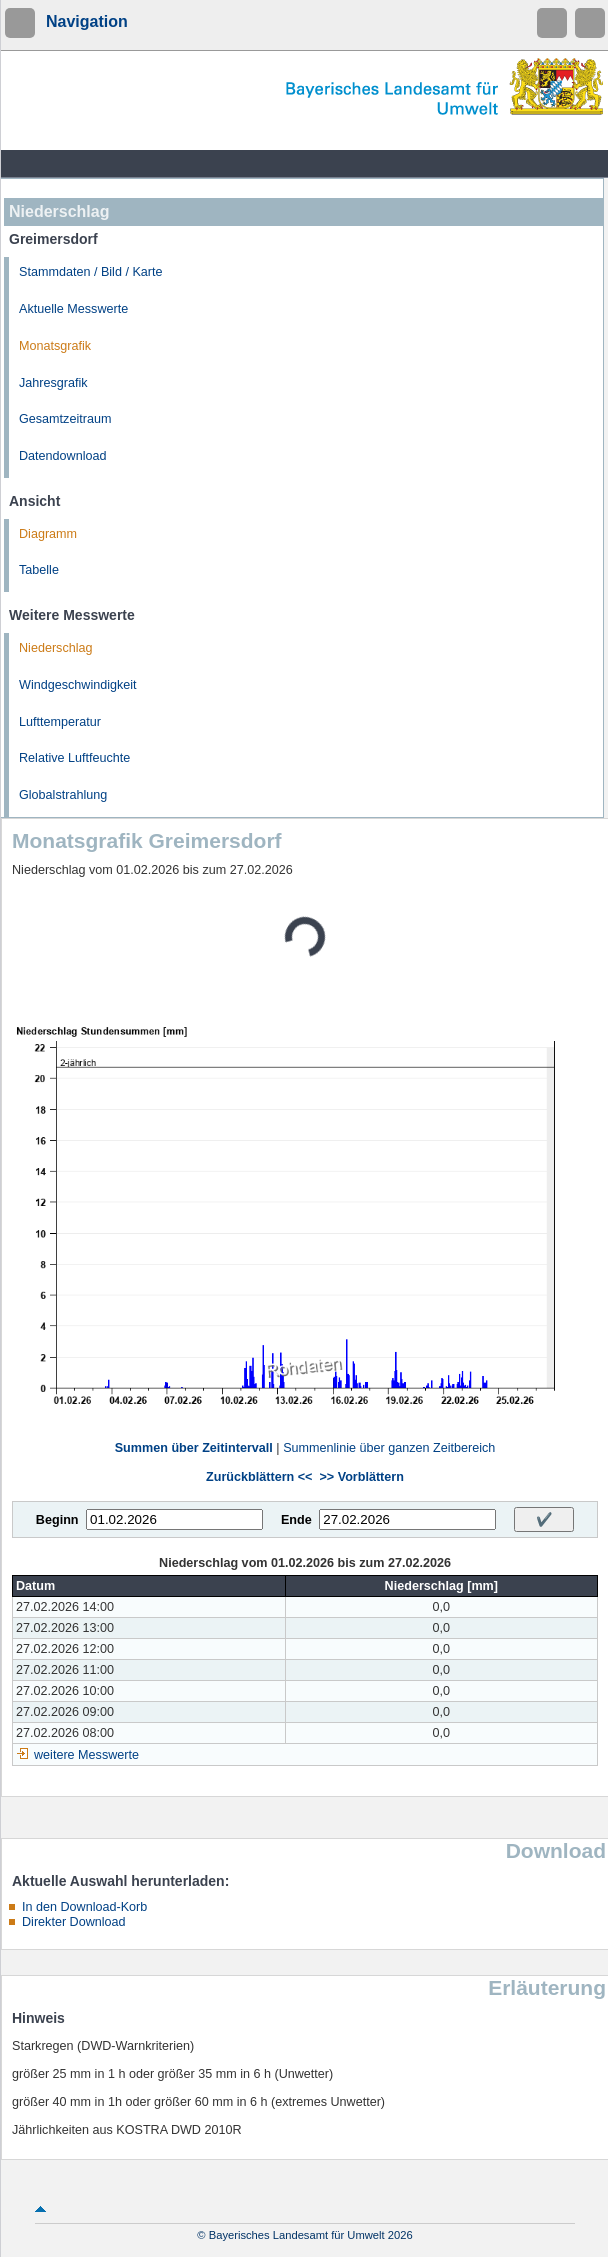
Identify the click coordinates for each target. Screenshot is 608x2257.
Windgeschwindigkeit (78, 685)
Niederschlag (56, 648)
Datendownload (63, 456)
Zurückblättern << (259, 1477)
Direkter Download (74, 1922)
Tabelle (39, 570)
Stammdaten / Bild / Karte (91, 272)
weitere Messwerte (86, 1755)
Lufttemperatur (60, 722)
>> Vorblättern (361, 1477)
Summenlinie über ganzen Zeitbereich (389, 1448)
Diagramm (48, 534)
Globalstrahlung (63, 795)
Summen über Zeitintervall (194, 1448)
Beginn (57, 1520)
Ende (296, 1520)
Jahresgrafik (53, 383)
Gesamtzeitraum (65, 419)
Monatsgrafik (55, 346)
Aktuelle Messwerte (73, 309)
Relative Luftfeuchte (74, 758)
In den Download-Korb (84, 1907)
